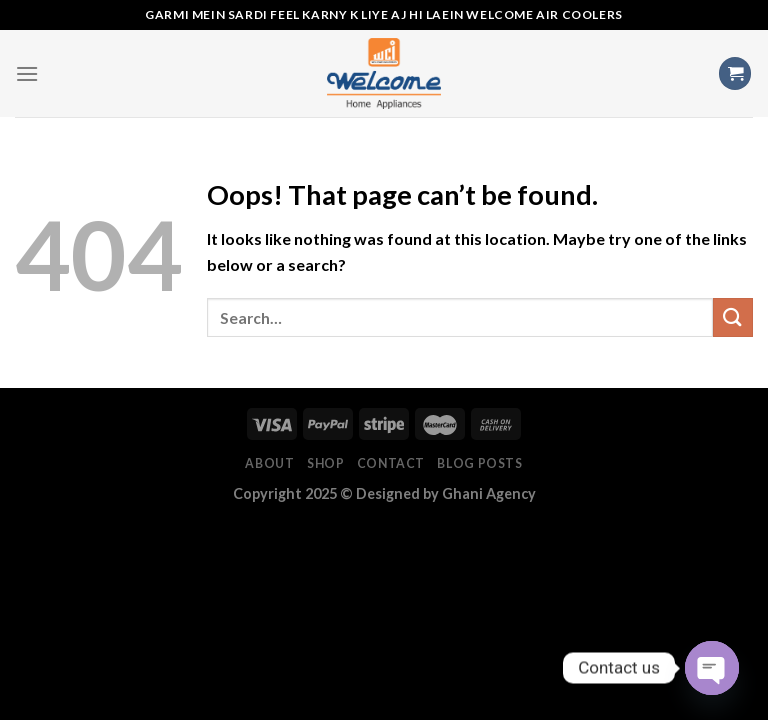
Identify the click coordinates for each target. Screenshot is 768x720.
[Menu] (27, 73)
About (269, 463)
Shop (325, 463)
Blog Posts (479, 463)
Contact (391, 463)
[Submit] (733, 317)
